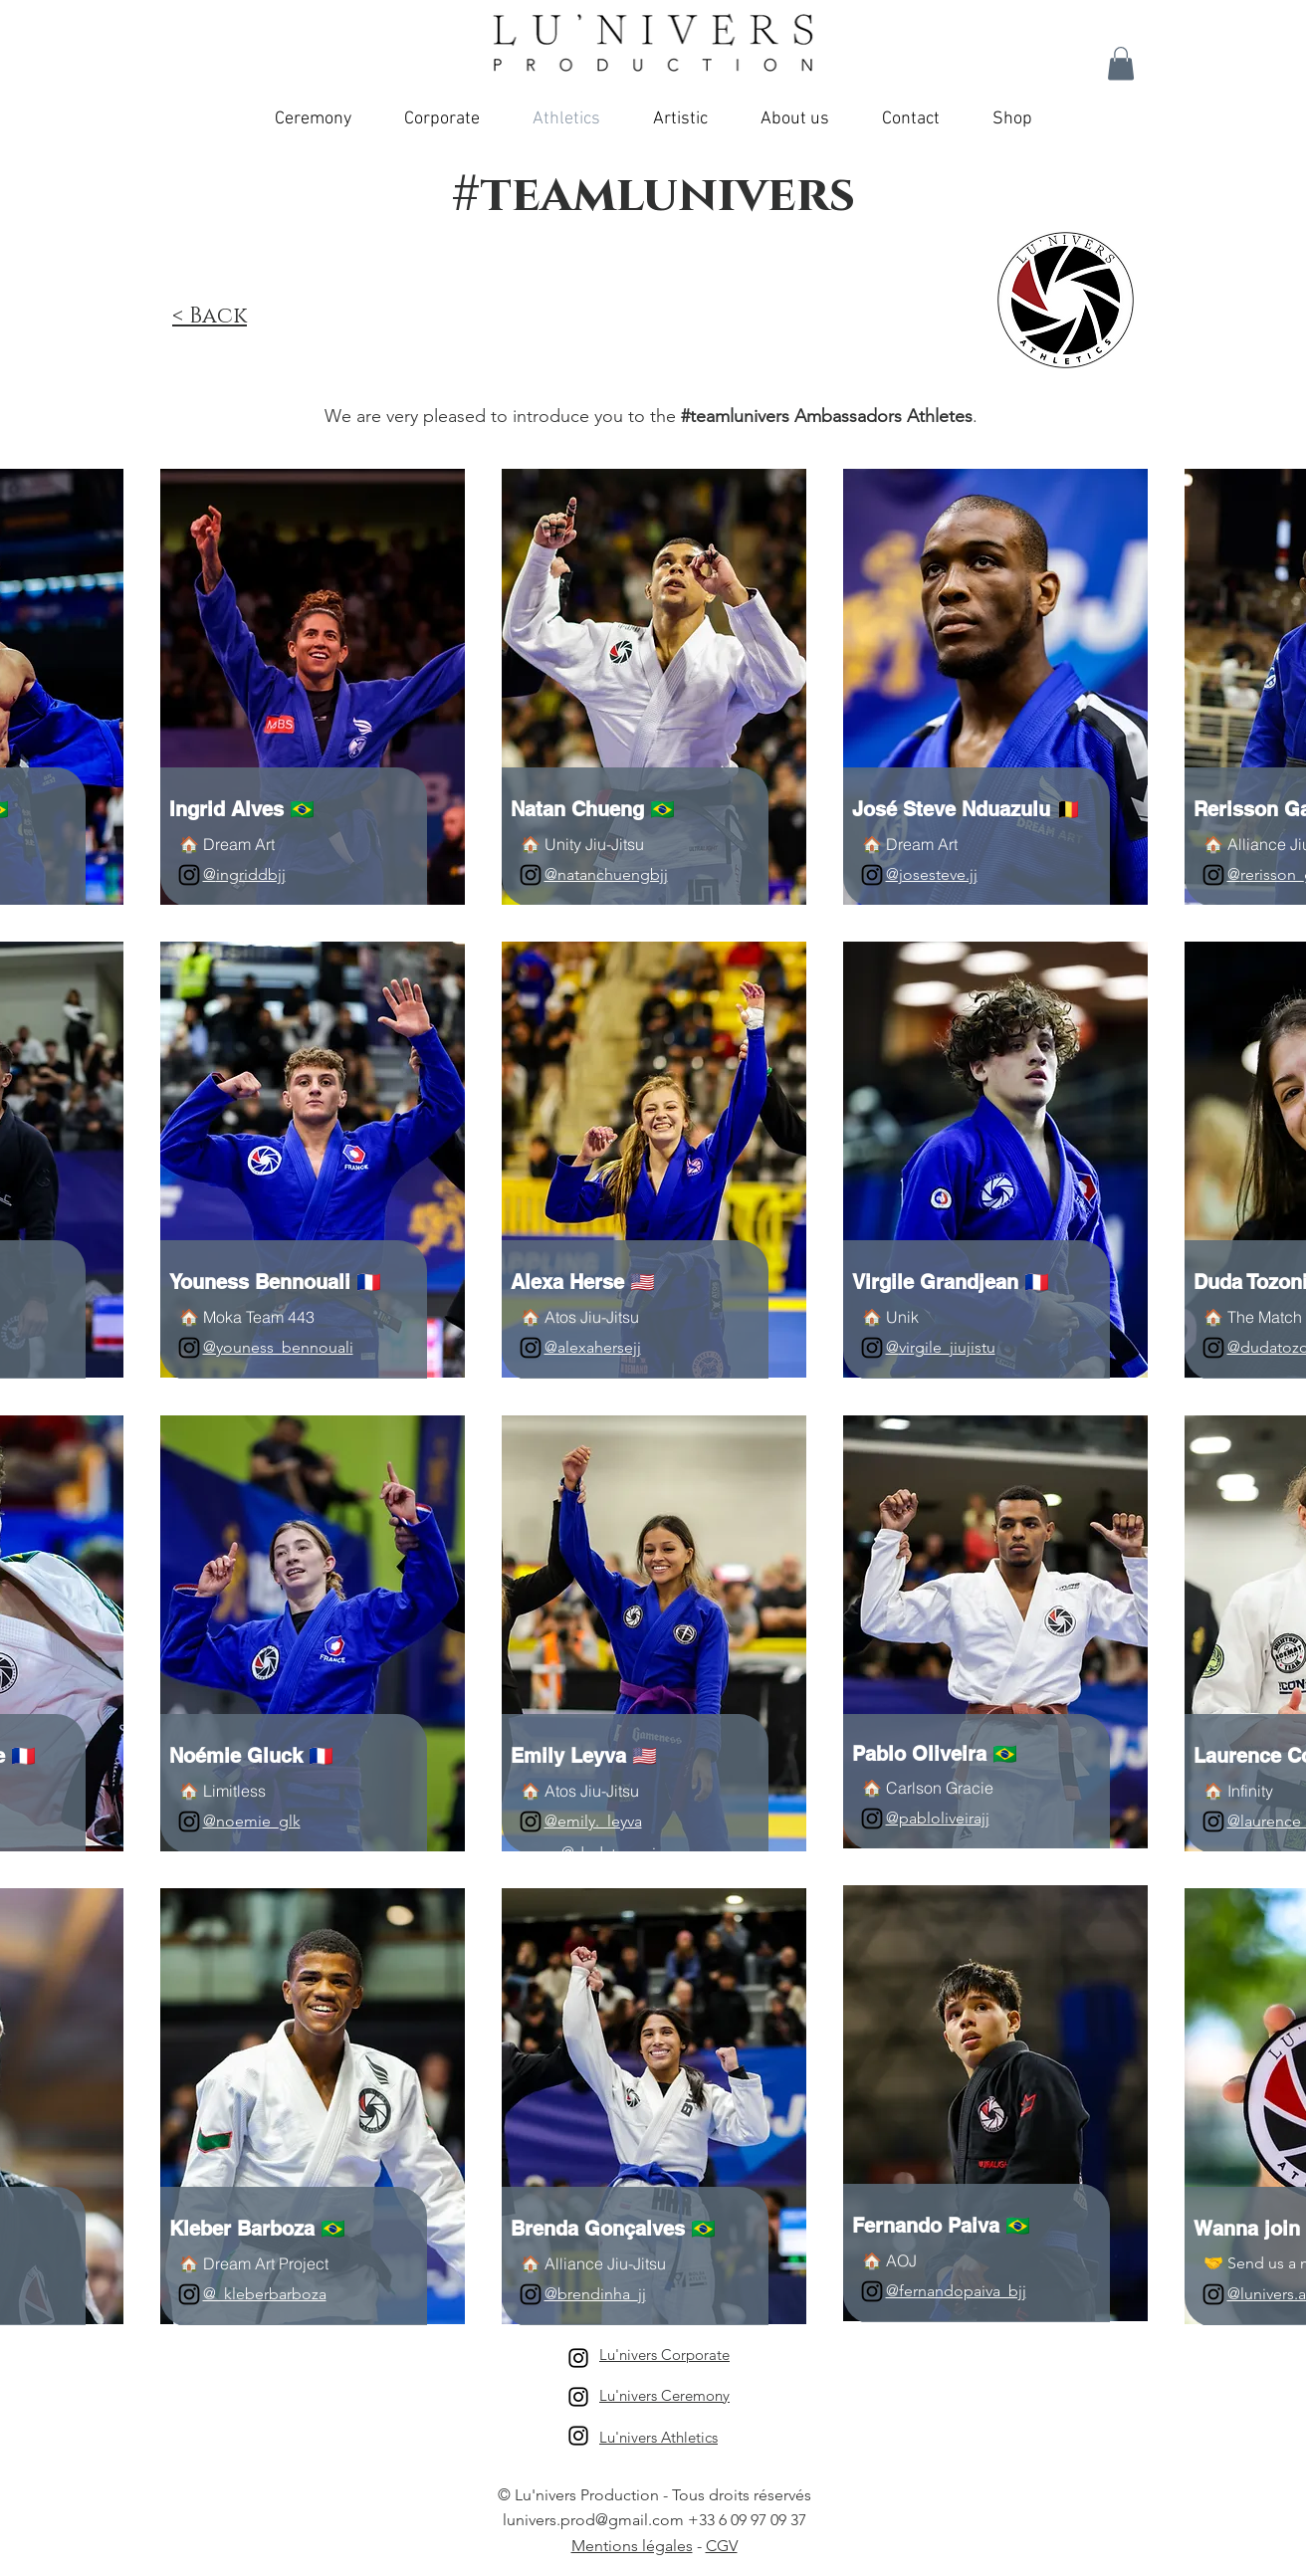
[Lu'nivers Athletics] (578, 2436)
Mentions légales (632, 2545)
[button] (1121, 63)
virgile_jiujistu (947, 1347)
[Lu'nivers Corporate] (578, 2358)
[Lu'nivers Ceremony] (578, 2397)
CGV (722, 2545)
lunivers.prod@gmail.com (593, 2519)
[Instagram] (189, 875)
